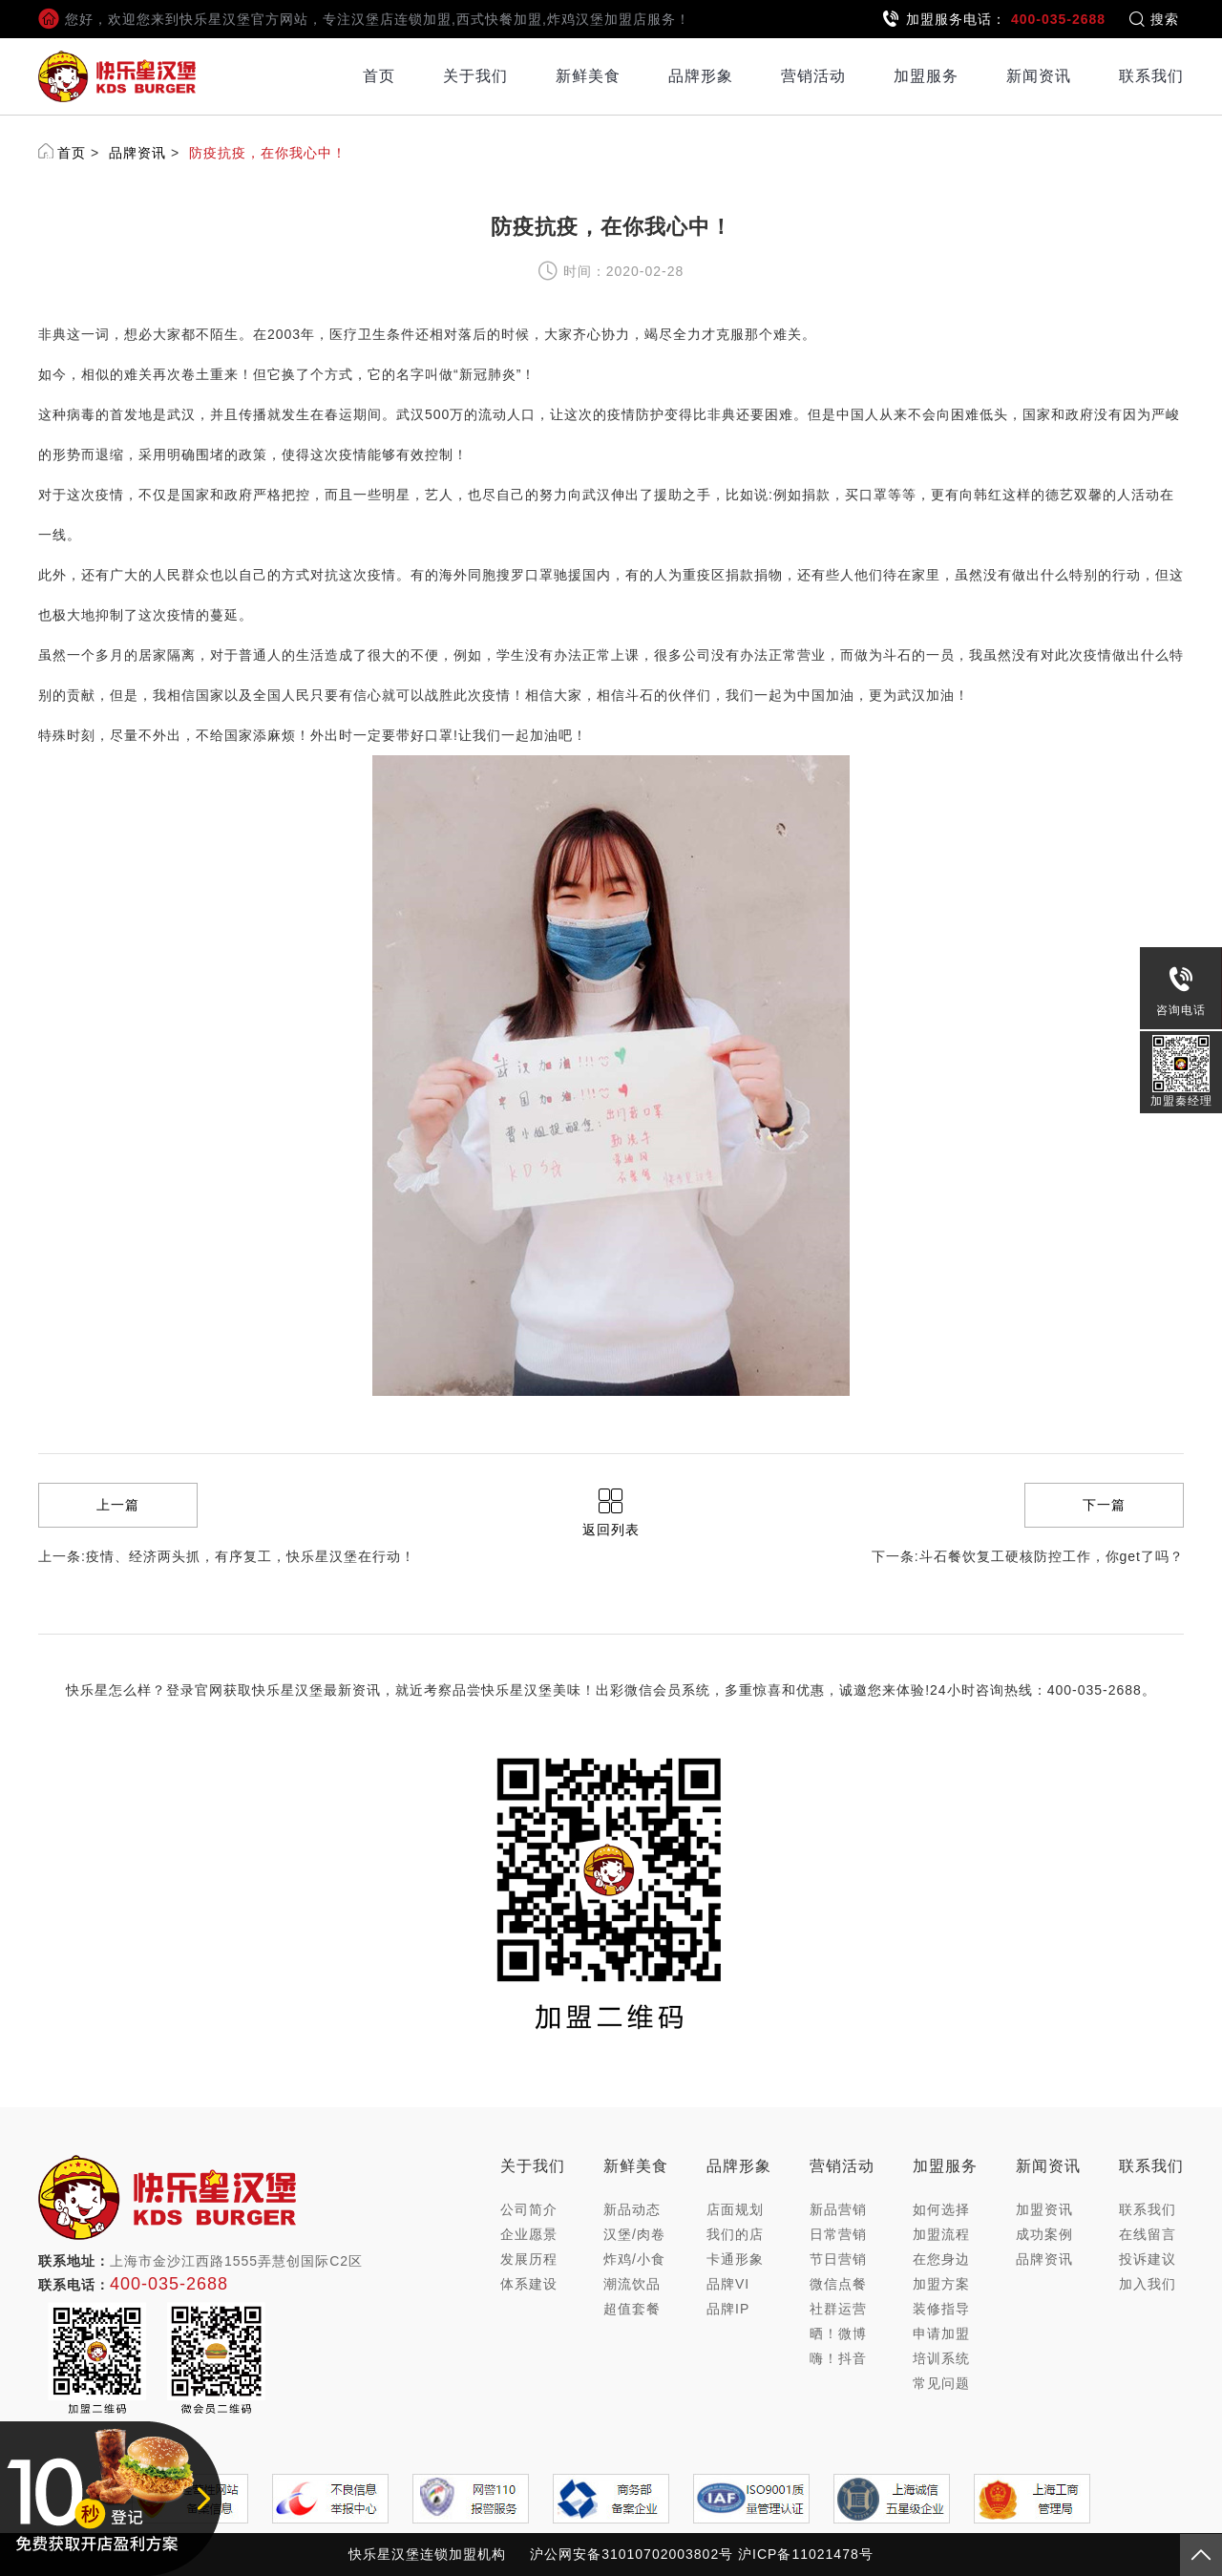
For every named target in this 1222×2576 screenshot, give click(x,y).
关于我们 (475, 76)
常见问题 (941, 2383)
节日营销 (838, 2259)
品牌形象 (700, 76)
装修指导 (941, 2308)
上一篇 (117, 1504)
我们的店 (735, 2234)
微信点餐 (838, 2283)
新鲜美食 (588, 76)
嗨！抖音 (838, 2358)
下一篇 (1104, 1504)
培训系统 (941, 2358)
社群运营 (838, 2308)
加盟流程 (941, 2234)
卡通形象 (735, 2259)
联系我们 (1151, 76)
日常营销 (838, 2234)
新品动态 (632, 2209)
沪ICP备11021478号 (806, 2554)
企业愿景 (529, 2234)
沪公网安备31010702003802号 (631, 2554)
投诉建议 (1147, 2259)
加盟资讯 (1044, 2209)
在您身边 (941, 2259)
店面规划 (735, 2209)
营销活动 (813, 76)
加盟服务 (926, 76)
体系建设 (529, 2283)
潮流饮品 (632, 2283)
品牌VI (727, 2283)
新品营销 (838, 2209)
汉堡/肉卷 (634, 2234)
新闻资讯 (1038, 76)
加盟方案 (941, 2283)
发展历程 (529, 2259)
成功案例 (1044, 2234)
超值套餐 (632, 2308)
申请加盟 (941, 2333)
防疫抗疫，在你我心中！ (268, 152)
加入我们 (1147, 2283)
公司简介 (529, 2209)
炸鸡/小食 (634, 2259)
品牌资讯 (137, 152)
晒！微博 (838, 2333)
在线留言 (1147, 2234)
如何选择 (941, 2209)
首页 (379, 76)
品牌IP (727, 2308)
